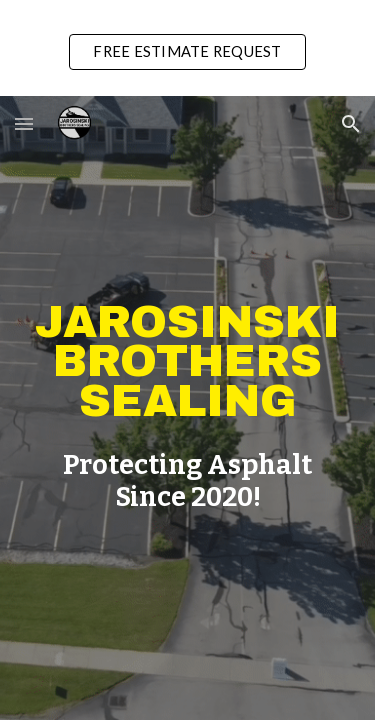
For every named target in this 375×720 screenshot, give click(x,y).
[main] (188, 362)
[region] (187, 48)
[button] (24, 123)
